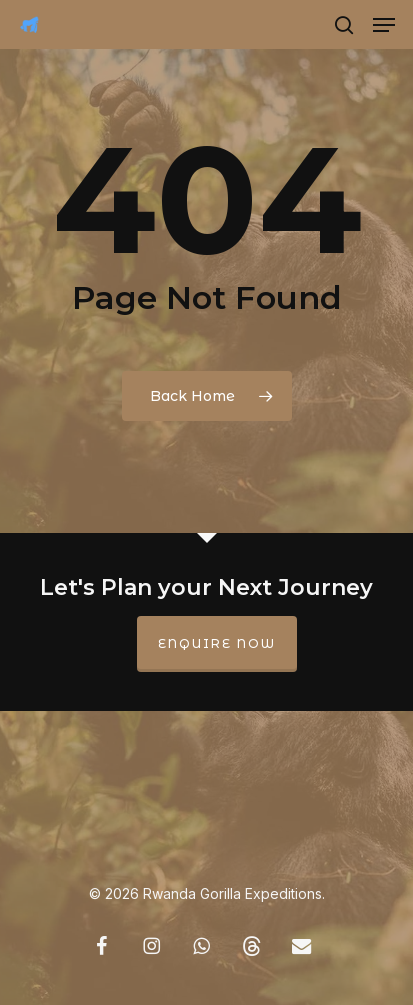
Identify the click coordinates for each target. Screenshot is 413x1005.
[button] (384, 25)
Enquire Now (217, 643)
